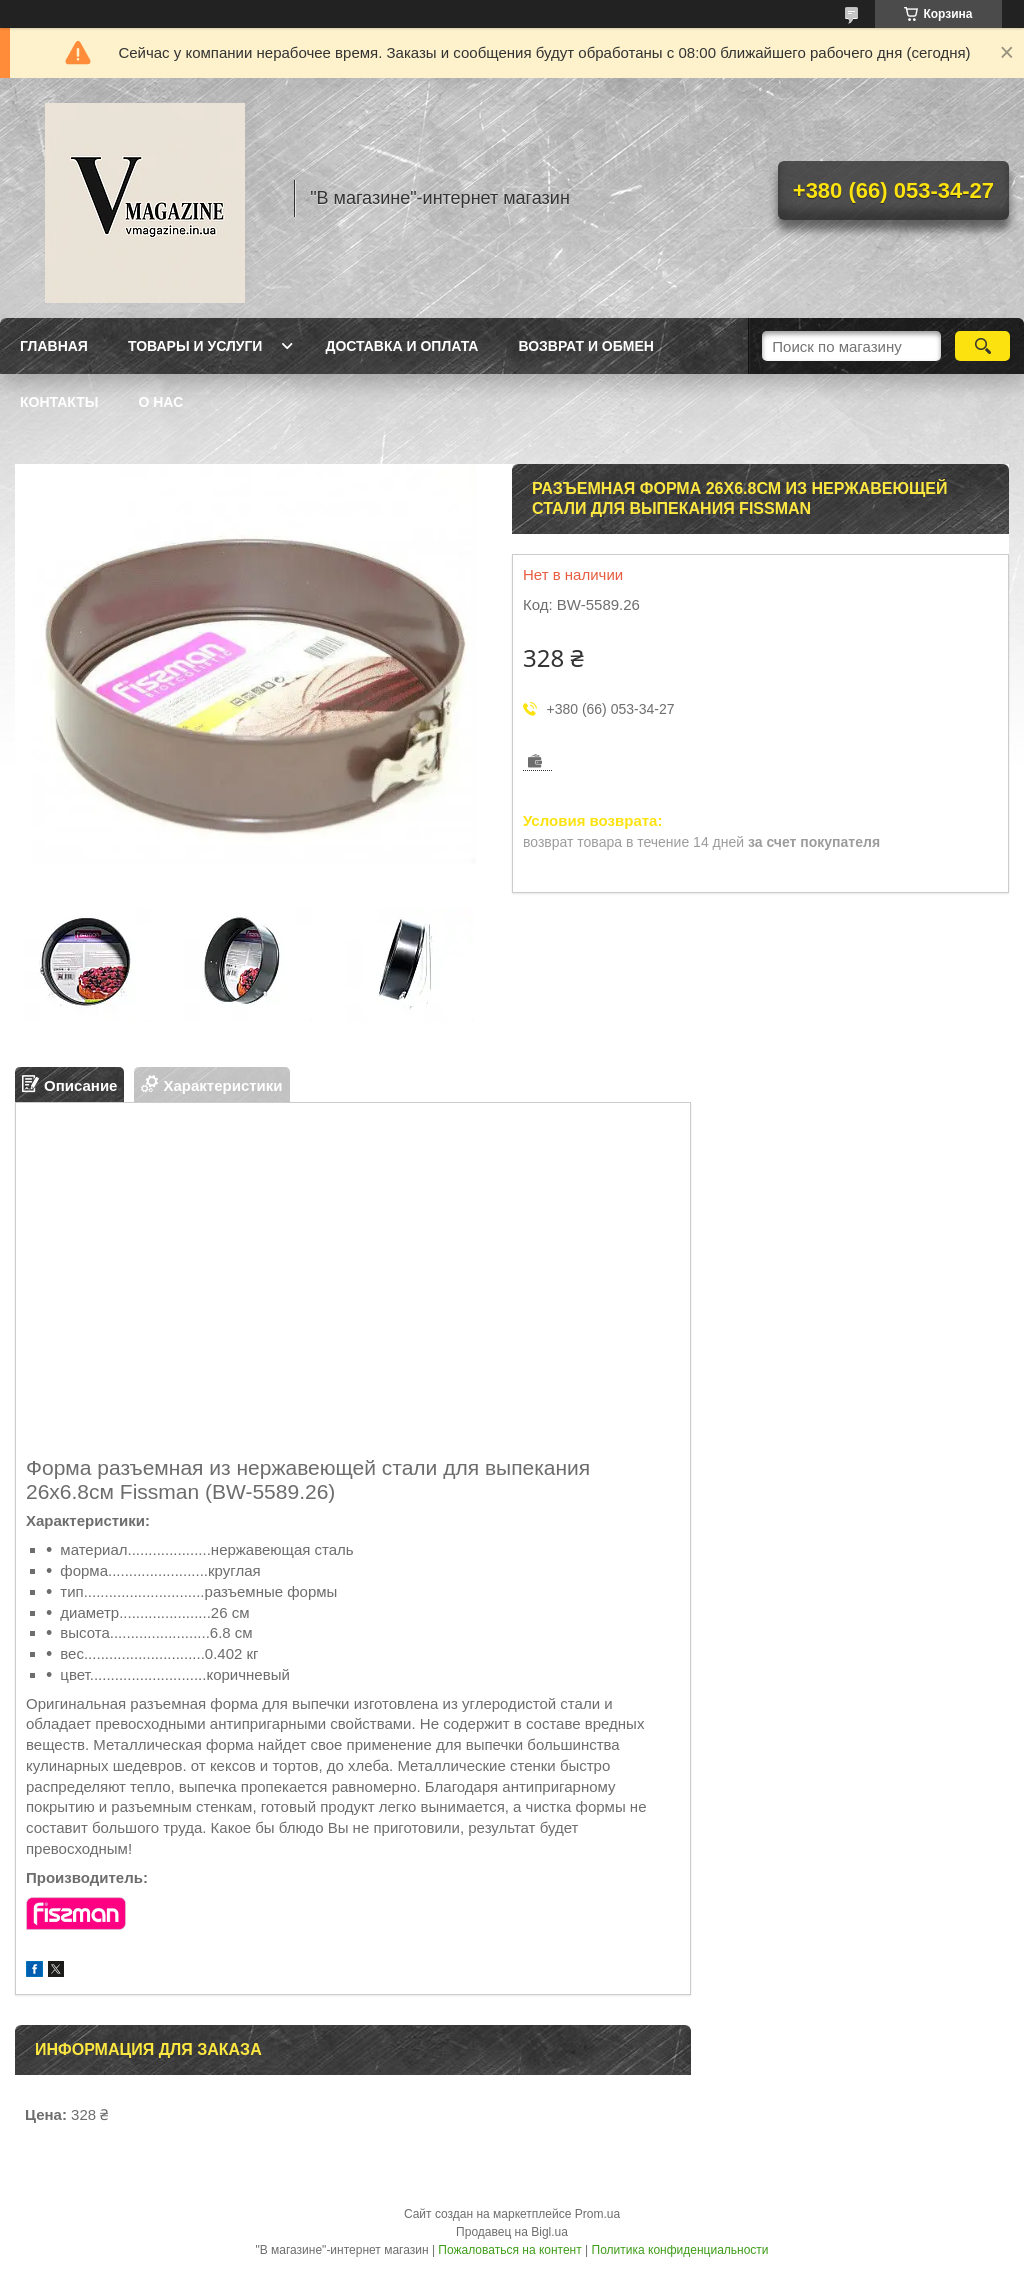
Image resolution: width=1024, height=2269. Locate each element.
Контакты (59, 402)
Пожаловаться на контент (509, 2250)
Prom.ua (597, 2214)
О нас (160, 402)
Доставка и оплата (401, 346)
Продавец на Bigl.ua (512, 2232)
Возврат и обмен (586, 346)
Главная (54, 346)
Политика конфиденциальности (680, 2250)
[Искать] (982, 346)
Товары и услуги (195, 346)
